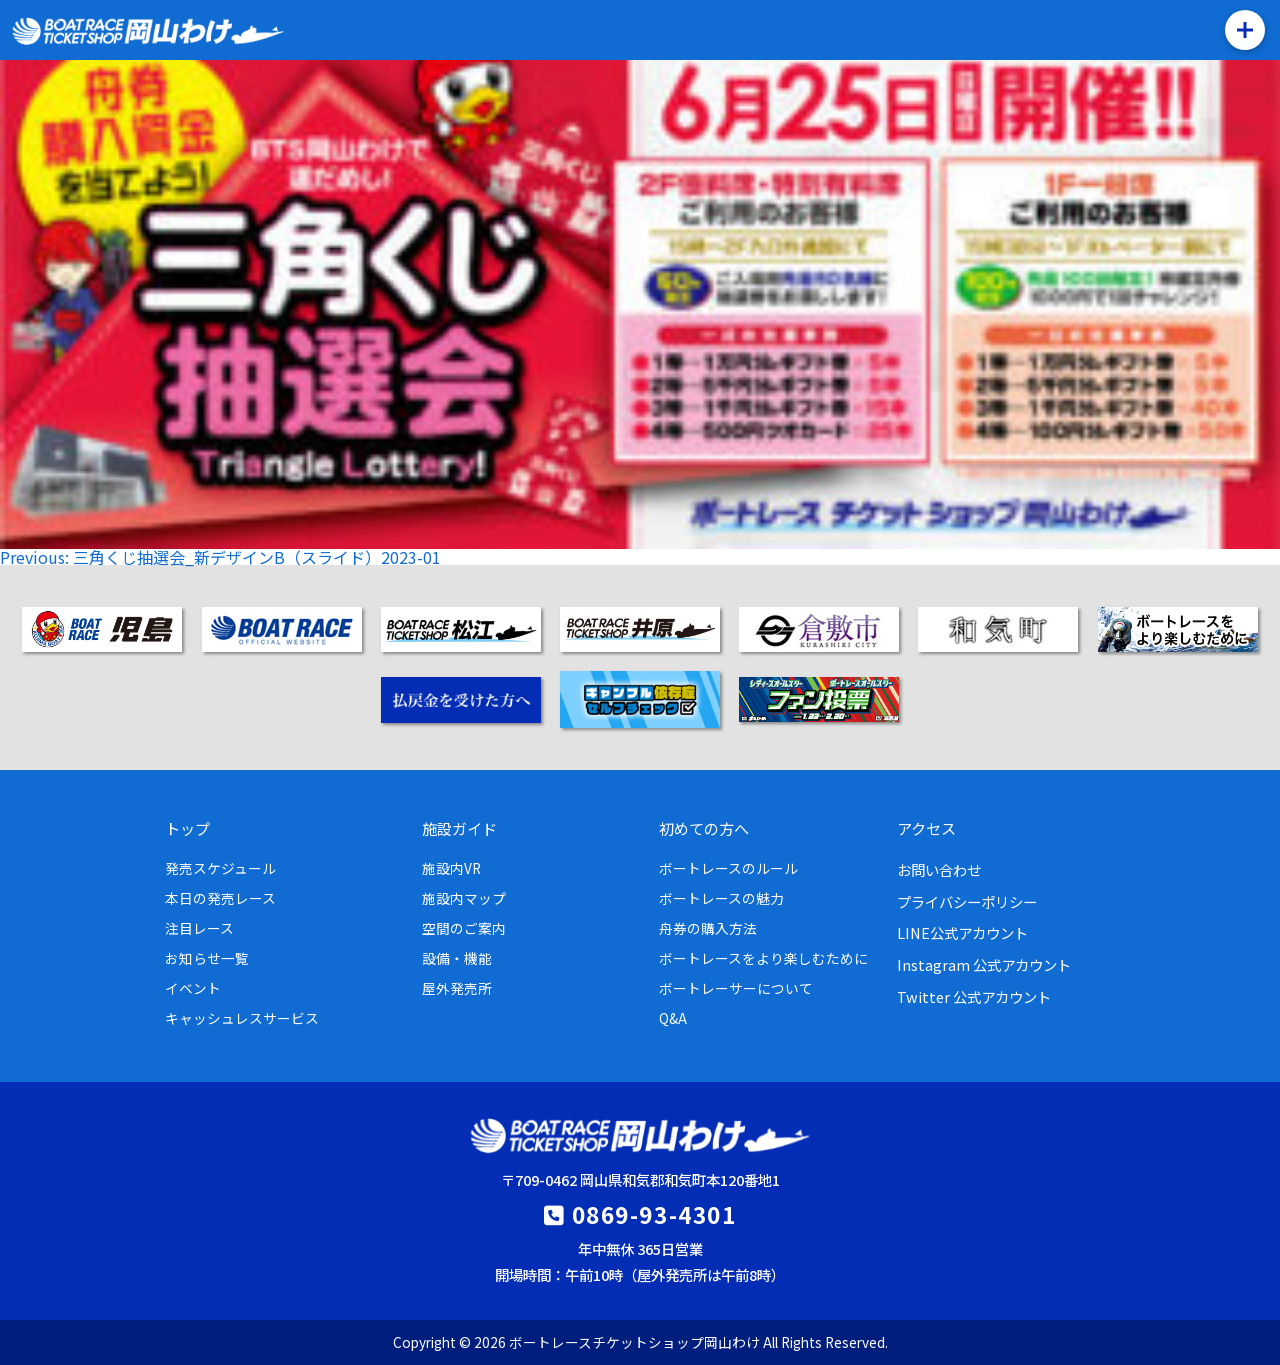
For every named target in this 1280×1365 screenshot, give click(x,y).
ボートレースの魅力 (721, 898)
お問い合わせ (939, 869)
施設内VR (451, 868)
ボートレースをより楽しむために (763, 958)
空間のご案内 (464, 928)
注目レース (199, 928)
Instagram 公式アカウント (984, 964)
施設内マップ (464, 898)
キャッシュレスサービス (242, 1018)
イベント (193, 988)
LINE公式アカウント (962, 932)
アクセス (926, 828)
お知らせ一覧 (207, 958)
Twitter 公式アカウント (974, 996)
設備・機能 (457, 958)
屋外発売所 (457, 988)
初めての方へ (704, 828)
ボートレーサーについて (736, 988)
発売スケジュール (220, 868)
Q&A (673, 1018)
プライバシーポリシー (967, 901)
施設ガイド (459, 828)
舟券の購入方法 (708, 928)
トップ (187, 828)
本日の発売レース (220, 898)
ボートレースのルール (728, 868)
